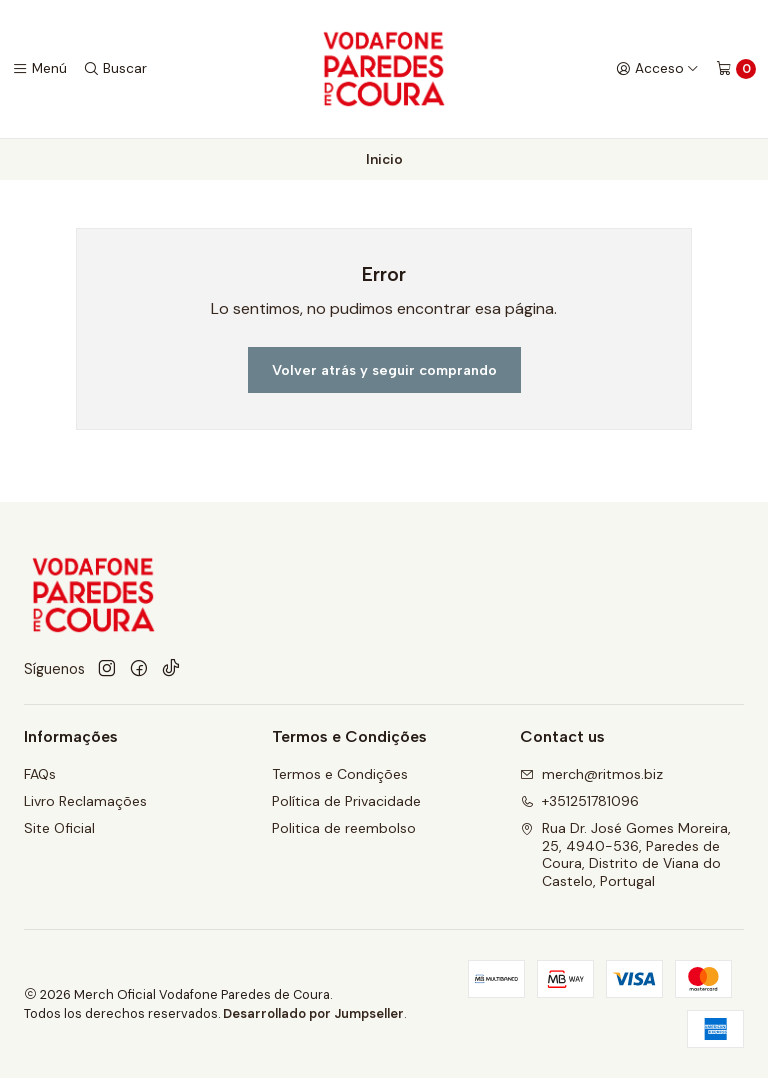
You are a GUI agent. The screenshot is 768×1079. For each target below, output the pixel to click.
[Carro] (736, 69)
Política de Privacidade (346, 802)
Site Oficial (59, 829)
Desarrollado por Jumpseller (313, 1014)
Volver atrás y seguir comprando (384, 370)
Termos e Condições (340, 775)
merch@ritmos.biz (591, 775)
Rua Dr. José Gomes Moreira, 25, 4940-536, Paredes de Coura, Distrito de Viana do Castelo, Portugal (625, 855)
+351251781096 (579, 802)
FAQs (40, 775)
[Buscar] (115, 69)
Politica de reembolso (344, 829)
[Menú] (39, 69)
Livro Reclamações (85, 802)
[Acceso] (657, 69)
